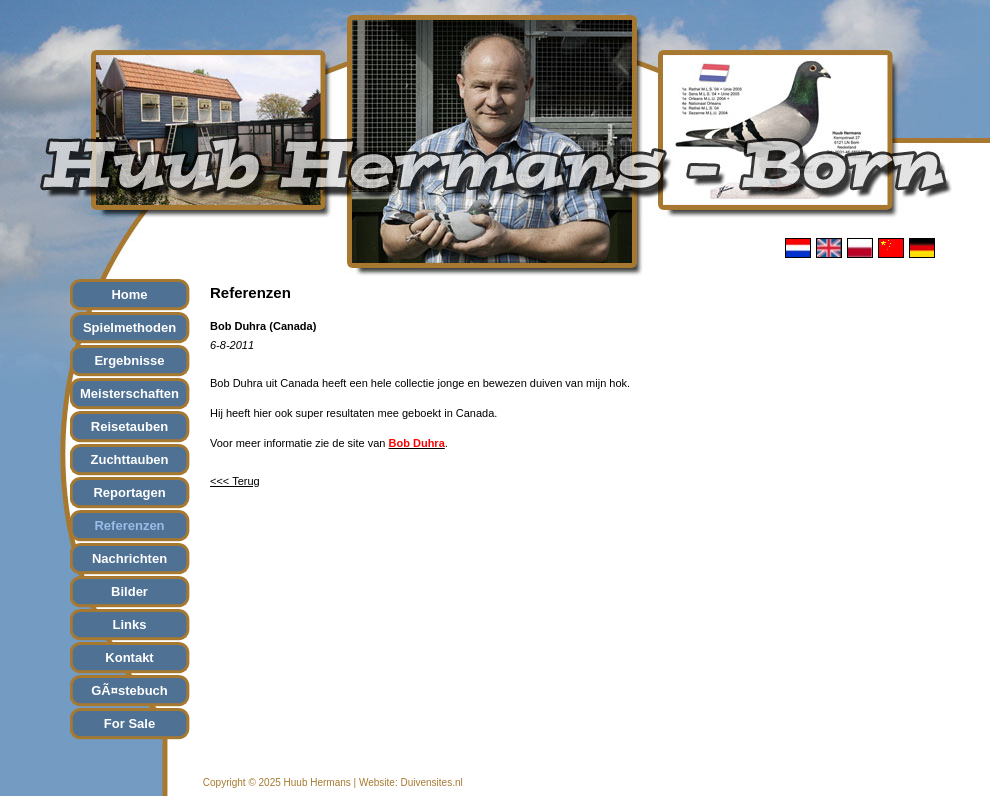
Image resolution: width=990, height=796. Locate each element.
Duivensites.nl (431, 782)
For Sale (129, 723)
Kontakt (129, 657)
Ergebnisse (129, 360)
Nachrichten (129, 558)
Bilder (129, 591)
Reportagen (129, 492)
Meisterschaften (129, 393)
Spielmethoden (129, 327)
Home (129, 294)
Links (130, 624)
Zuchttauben (130, 459)
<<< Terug (235, 481)
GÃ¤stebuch (129, 690)
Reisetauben (129, 426)
